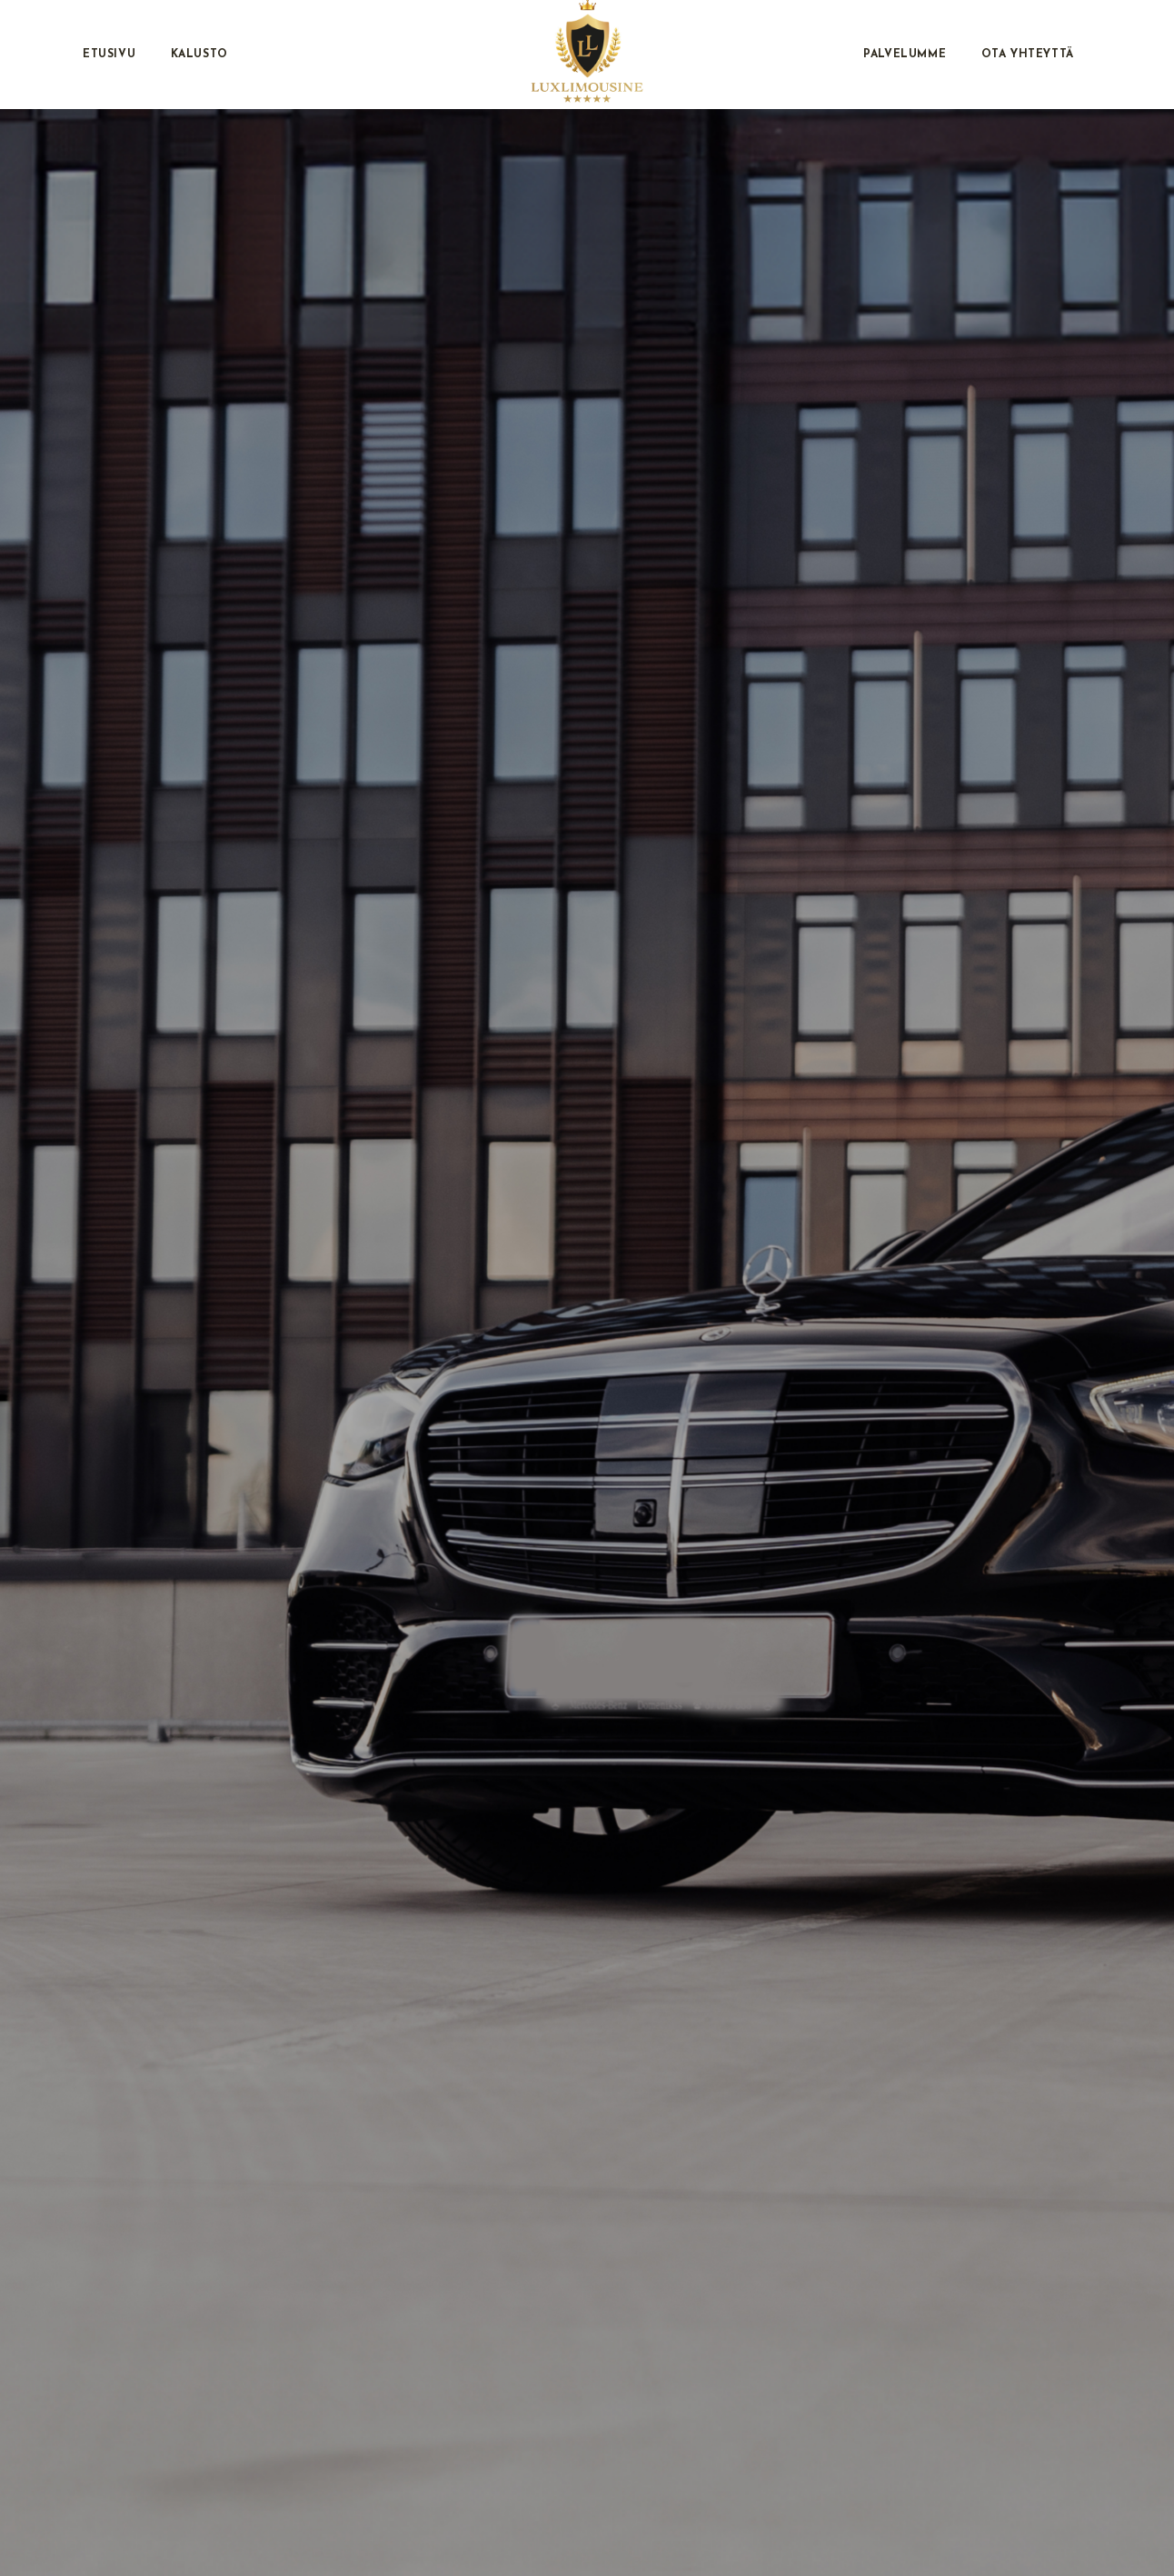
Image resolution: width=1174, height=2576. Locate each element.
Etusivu (109, 54)
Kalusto (199, 54)
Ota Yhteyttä (1027, 54)
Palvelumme (904, 54)
